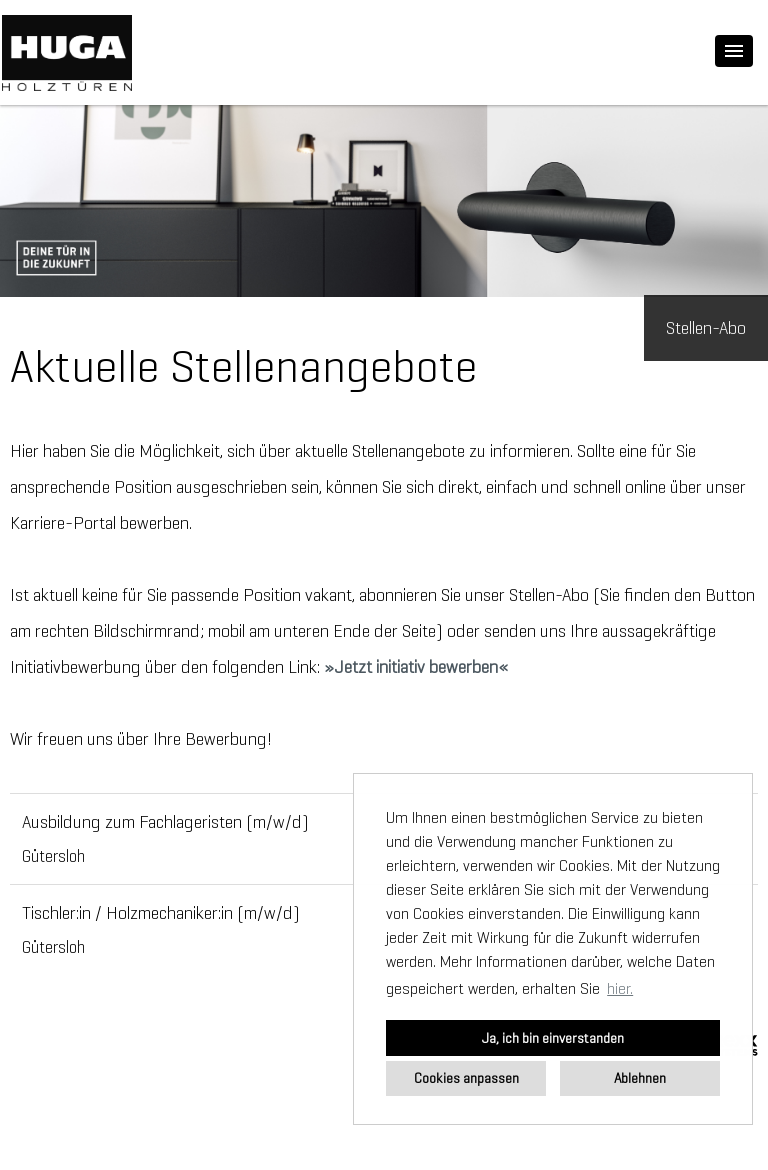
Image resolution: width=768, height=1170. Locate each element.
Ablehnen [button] (640, 1078)
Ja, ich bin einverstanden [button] (553, 1038)
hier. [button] (620, 988)
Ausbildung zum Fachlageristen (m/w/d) (165, 822)
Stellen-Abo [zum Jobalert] (706, 328)
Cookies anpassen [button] (466, 1078)
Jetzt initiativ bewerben (416, 667)
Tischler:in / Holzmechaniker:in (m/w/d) (161, 913)
